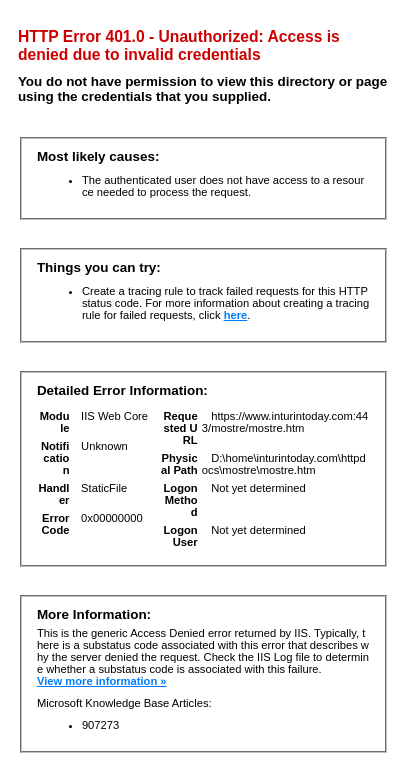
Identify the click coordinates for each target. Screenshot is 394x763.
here (236, 315)
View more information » (102, 681)
